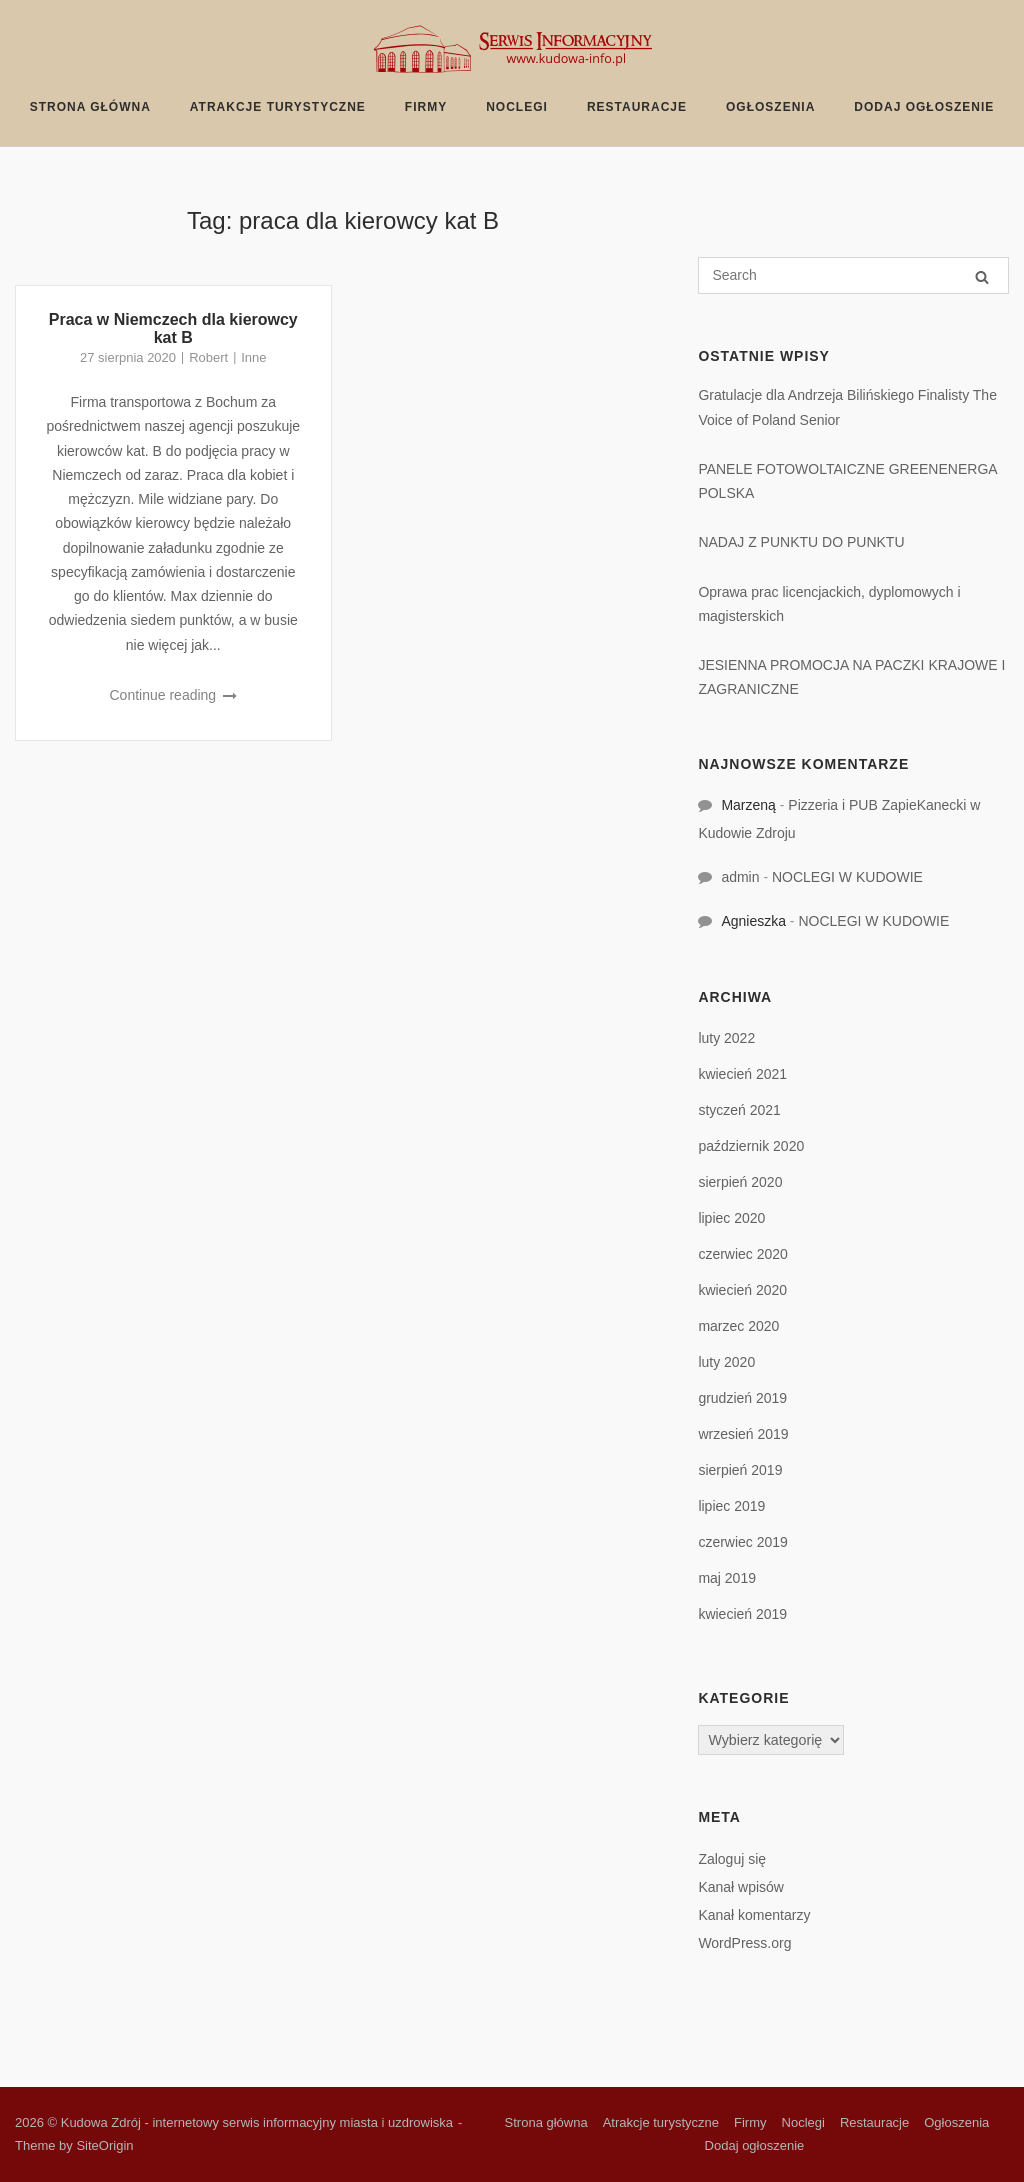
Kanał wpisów (741, 1887)
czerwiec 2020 (743, 1254)
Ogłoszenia (770, 107)
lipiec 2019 (731, 1506)
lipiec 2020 (731, 1218)
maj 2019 (727, 1578)
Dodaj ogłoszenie (924, 107)
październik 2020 (751, 1146)
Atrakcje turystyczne (278, 107)
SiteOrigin (104, 2145)
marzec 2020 (738, 1326)
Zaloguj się (732, 1859)
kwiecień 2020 (742, 1290)
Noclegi (517, 107)
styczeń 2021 (739, 1110)
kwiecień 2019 (742, 1614)
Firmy (426, 107)
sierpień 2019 (740, 1470)
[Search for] (853, 275)
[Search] (982, 276)
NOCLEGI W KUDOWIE (847, 877)
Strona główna (90, 107)
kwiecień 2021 (742, 1074)
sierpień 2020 (740, 1182)
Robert (208, 357)
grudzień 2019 (742, 1398)
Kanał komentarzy (754, 1915)
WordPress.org (744, 1943)
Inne (253, 357)
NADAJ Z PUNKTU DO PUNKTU (801, 542)
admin (740, 877)
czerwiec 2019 (743, 1542)
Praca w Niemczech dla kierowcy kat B (173, 328)
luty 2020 (726, 1362)
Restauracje (637, 107)
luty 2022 (726, 1038)
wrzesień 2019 (743, 1434)
